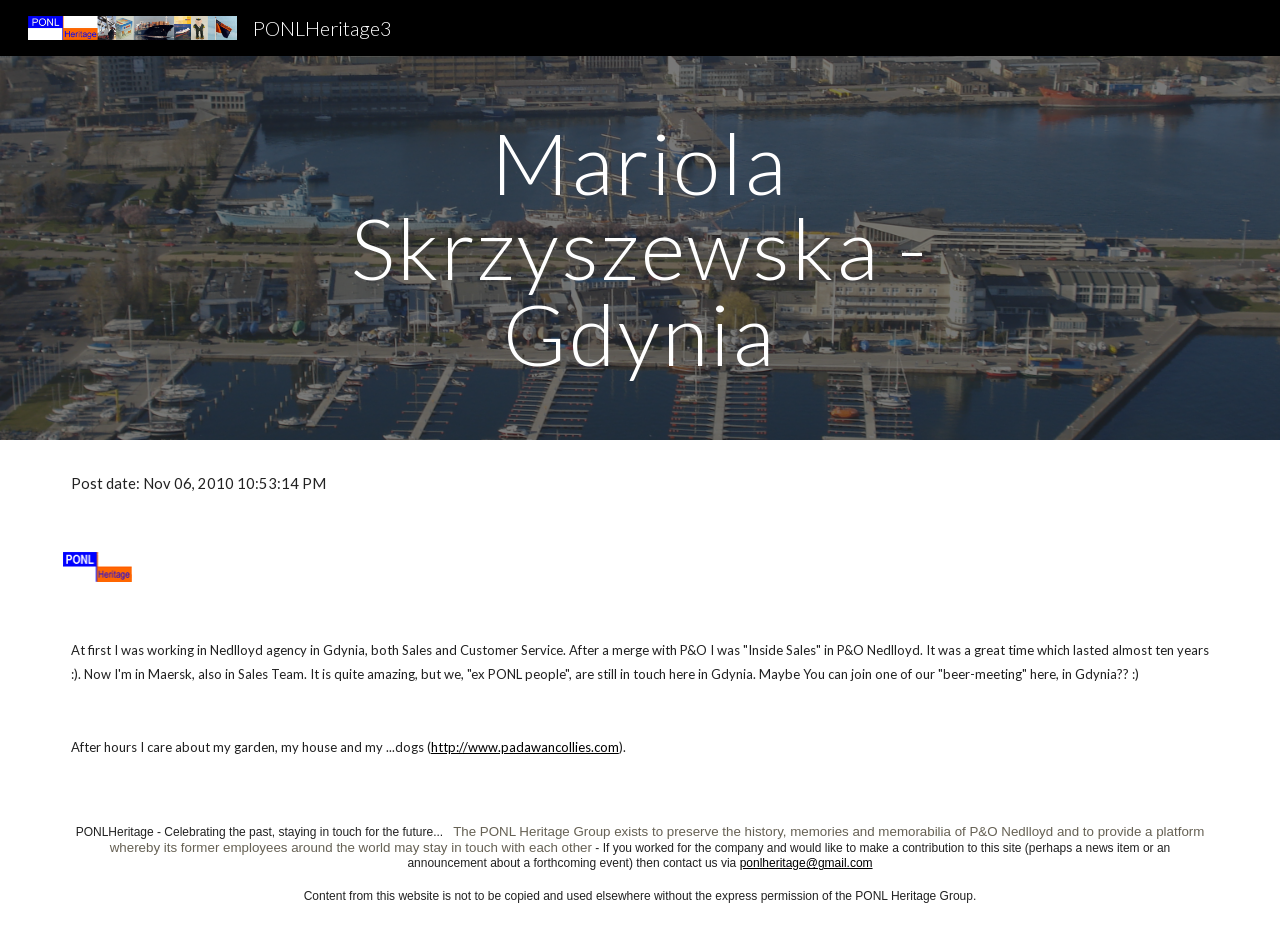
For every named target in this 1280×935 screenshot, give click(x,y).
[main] (640, 248)
